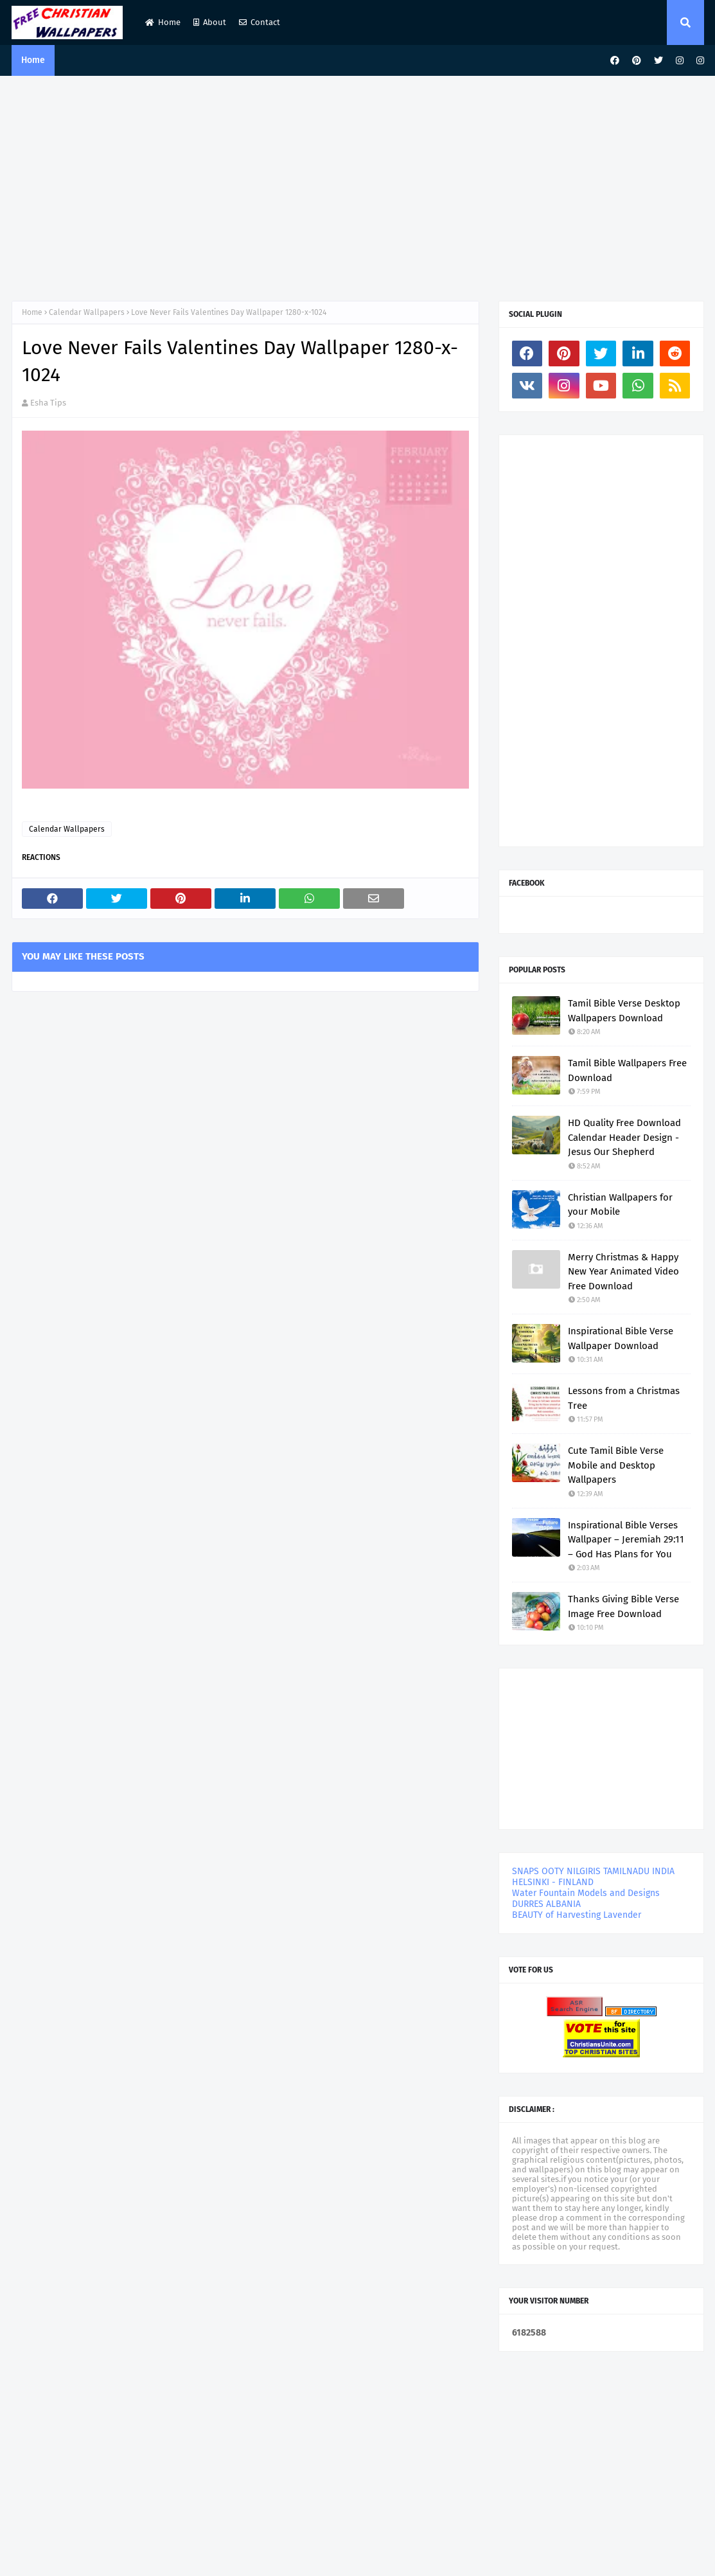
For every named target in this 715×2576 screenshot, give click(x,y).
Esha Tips (48, 402)
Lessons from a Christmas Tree (624, 1398)
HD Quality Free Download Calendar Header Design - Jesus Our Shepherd (624, 1137)
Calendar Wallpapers (87, 312)
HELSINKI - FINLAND (553, 1882)
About (209, 22)
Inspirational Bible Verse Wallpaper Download (620, 1338)
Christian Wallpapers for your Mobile (620, 1205)
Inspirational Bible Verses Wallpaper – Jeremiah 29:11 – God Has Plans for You (626, 1539)
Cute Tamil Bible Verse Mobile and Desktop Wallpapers (616, 1465)
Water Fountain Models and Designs (586, 1893)
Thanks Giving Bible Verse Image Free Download (623, 1606)
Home (163, 22)
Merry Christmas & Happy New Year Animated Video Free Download (623, 1271)
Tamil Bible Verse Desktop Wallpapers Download (624, 1010)
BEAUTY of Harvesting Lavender (576, 1915)
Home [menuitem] (33, 60)
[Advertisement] (358, 185)
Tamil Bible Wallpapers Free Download (627, 1070)
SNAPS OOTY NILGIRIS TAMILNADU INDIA (593, 1871)
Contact (259, 22)
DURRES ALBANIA (546, 1904)
